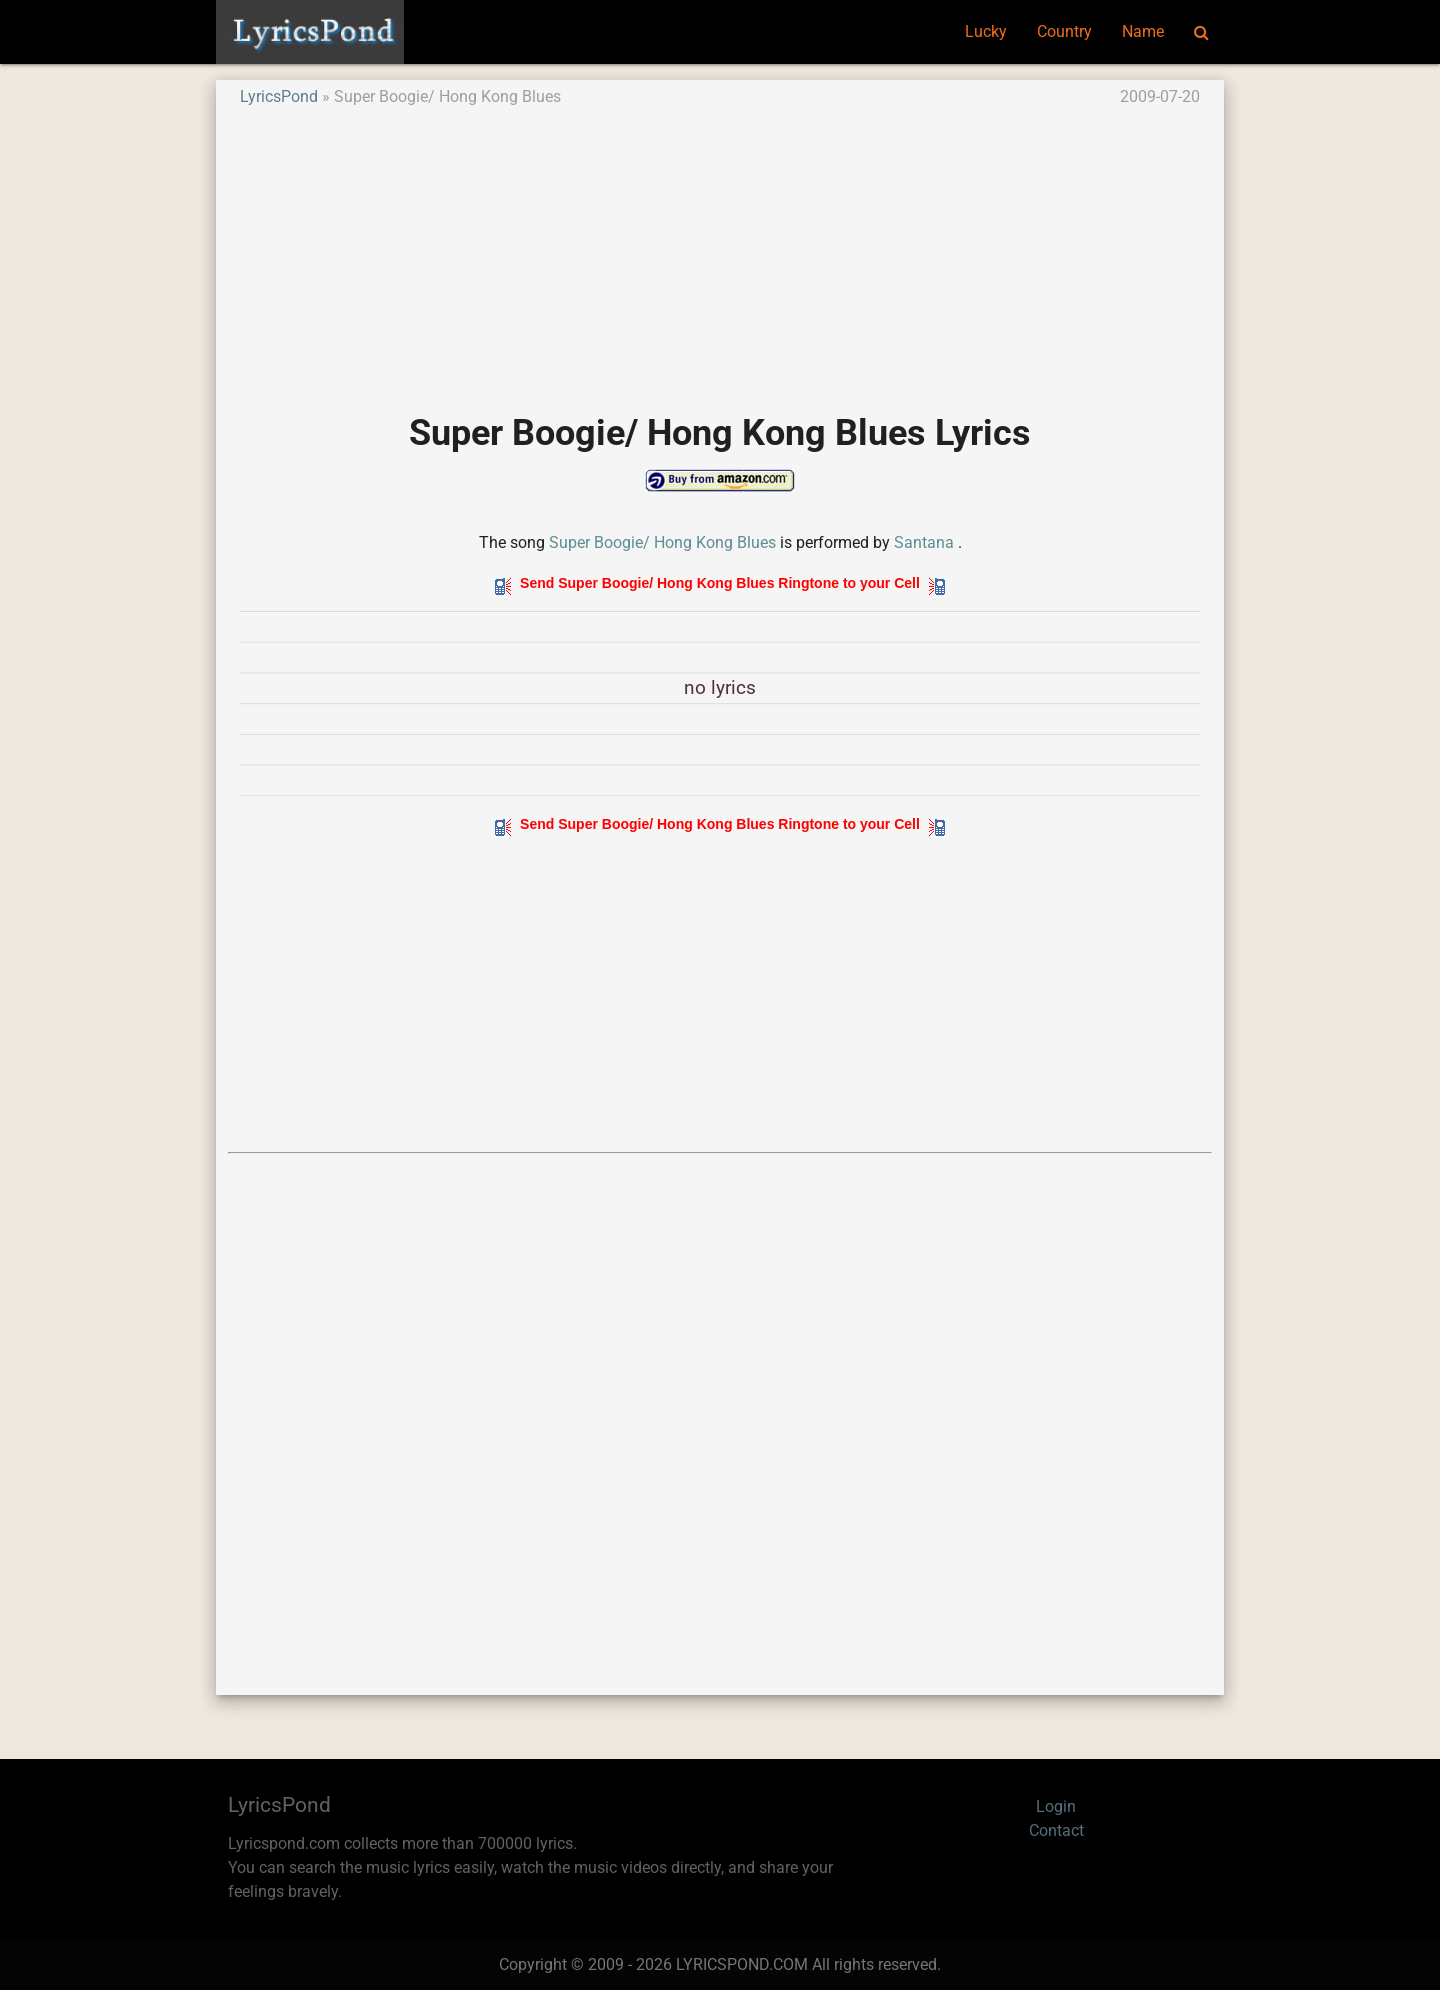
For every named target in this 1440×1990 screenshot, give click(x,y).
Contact (1056, 1830)
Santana (924, 542)
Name (1143, 31)
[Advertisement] (720, 249)
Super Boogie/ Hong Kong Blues (662, 542)
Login (1056, 1806)
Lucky (986, 31)
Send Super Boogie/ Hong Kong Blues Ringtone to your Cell (720, 583)
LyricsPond (279, 96)
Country (1064, 31)
